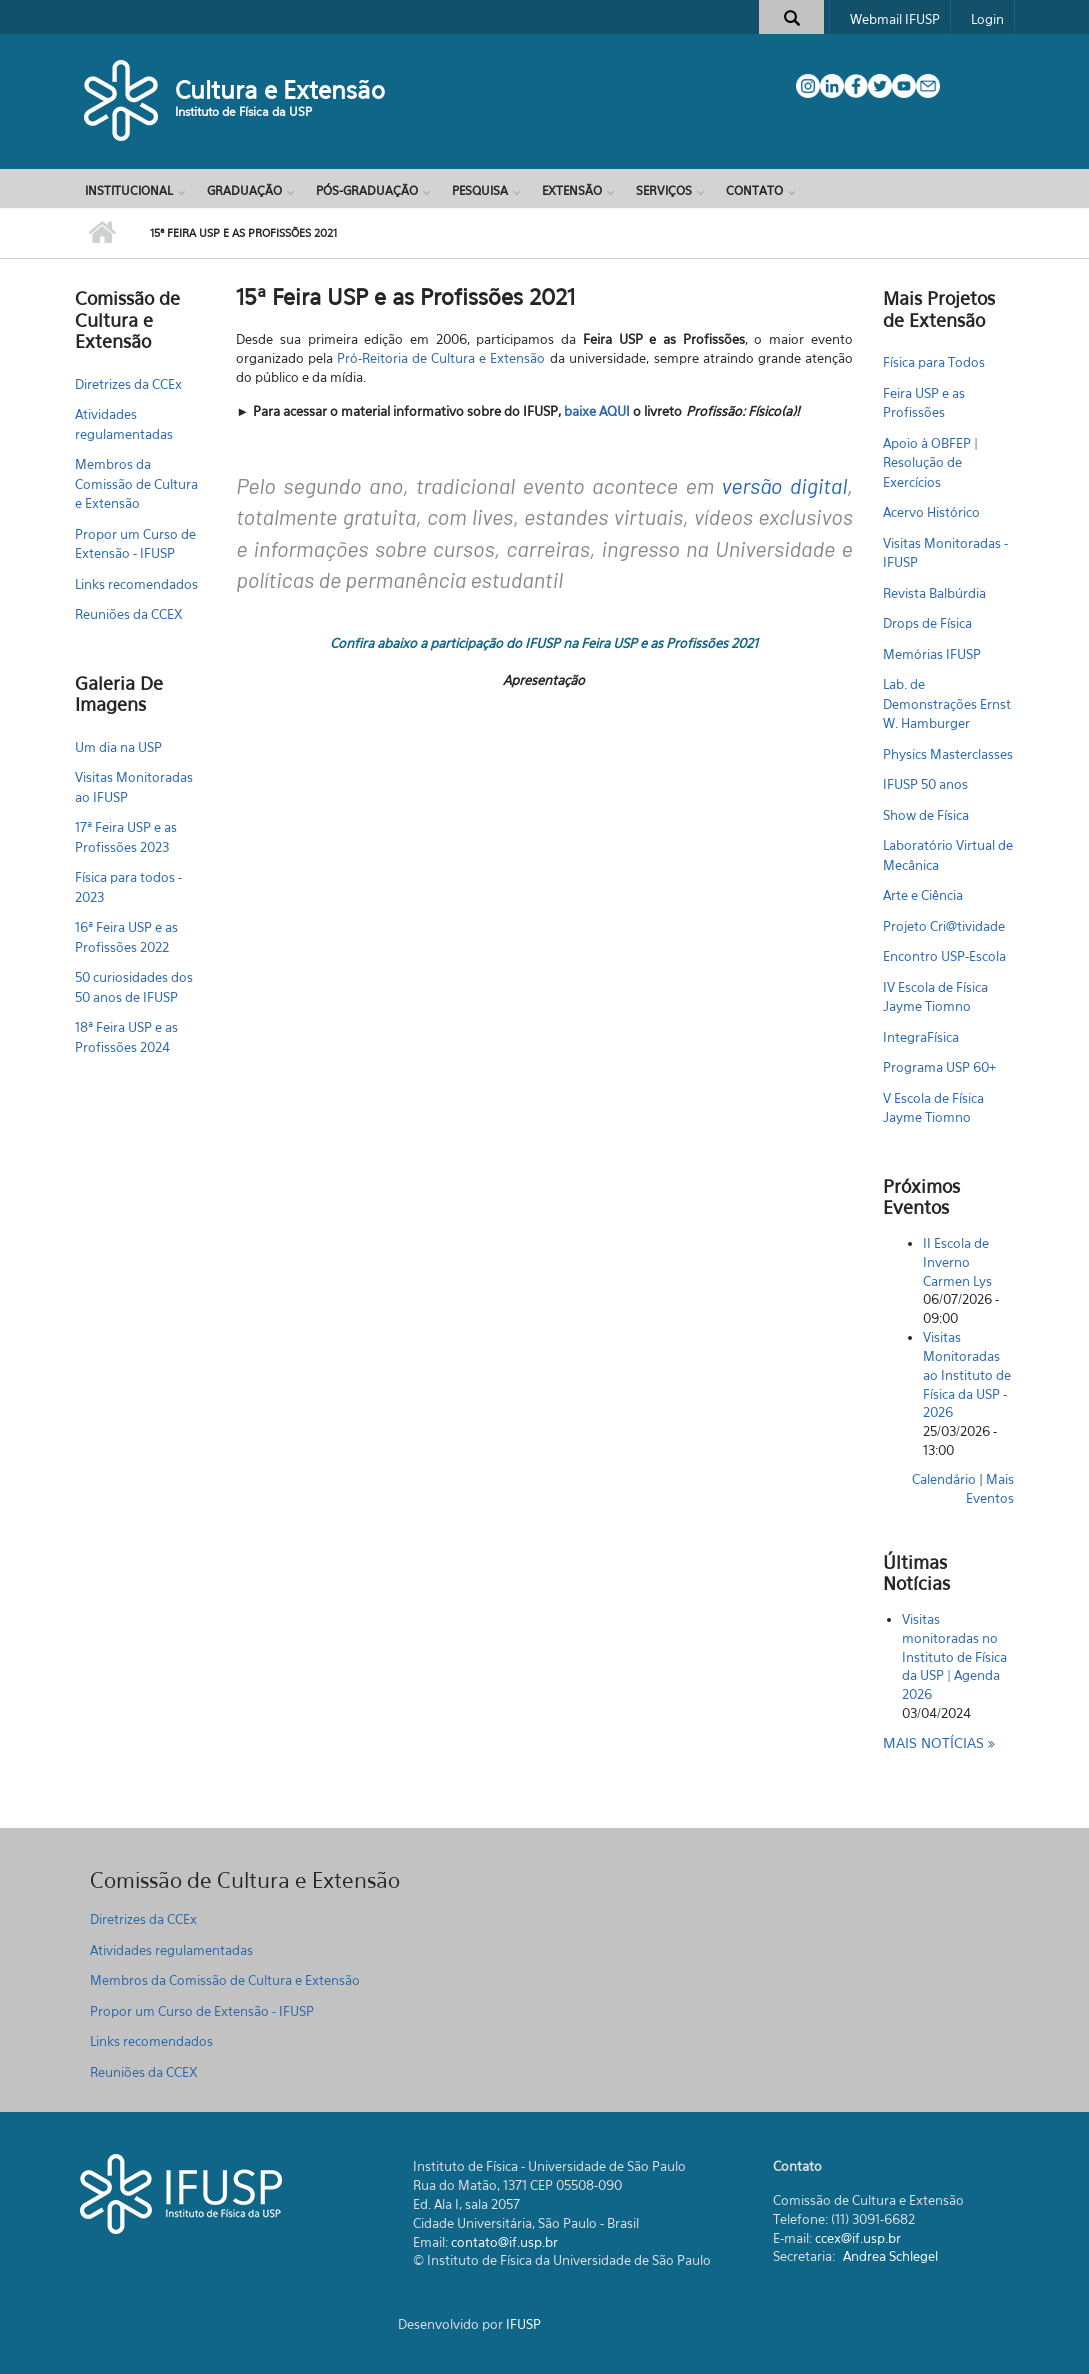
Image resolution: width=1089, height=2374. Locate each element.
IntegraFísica (921, 1037)
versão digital (785, 485)
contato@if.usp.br (504, 2242)
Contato (754, 190)
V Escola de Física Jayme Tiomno (933, 1108)
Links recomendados (136, 584)
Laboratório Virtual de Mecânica (948, 855)
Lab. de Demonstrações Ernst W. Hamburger (947, 703)
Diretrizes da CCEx (128, 384)
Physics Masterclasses (948, 754)
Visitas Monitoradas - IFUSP (945, 553)
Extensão (572, 190)
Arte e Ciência (923, 895)
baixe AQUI (597, 411)
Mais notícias (935, 1742)
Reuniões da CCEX (129, 614)
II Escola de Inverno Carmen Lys (957, 1262)
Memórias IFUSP (932, 654)
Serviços (664, 190)
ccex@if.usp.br (858, 2238)
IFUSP (523, 2324)
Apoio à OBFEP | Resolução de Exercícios (930, 462)
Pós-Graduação (367, 190)
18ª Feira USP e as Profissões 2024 (126, 1037)
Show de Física (926, 815)
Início (102, 233)
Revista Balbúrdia (934, 593)
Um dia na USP (118, 747)
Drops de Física (927, 623)
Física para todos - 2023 (128, 887)
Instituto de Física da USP (243, 111)
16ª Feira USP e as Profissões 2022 (126, 937)
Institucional (129, 190)
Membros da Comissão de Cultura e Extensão (136, 483)
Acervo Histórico (931, 512)
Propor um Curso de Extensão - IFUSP (135, 544)
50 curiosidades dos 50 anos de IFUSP (134, 987)
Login (987, 19)
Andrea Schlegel (890, 2256)
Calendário (944, 1479)
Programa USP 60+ (939, 1067)
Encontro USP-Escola (944, 956)
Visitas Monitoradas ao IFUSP (134, 787)
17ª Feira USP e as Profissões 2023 (126, 837)
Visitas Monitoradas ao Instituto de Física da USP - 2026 (967, 1374)
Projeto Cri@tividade (944, 926)
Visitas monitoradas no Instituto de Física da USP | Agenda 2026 (954, 1656)
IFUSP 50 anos (925, 784)
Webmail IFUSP (895, 19)
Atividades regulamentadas (124, 424)
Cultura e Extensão (280, 90)
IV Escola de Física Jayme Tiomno (935, 997)
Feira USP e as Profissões (924, 403)
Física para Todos (934, 362)
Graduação (244, 190)
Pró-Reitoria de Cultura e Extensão (441, 358)
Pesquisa (480, 190)
